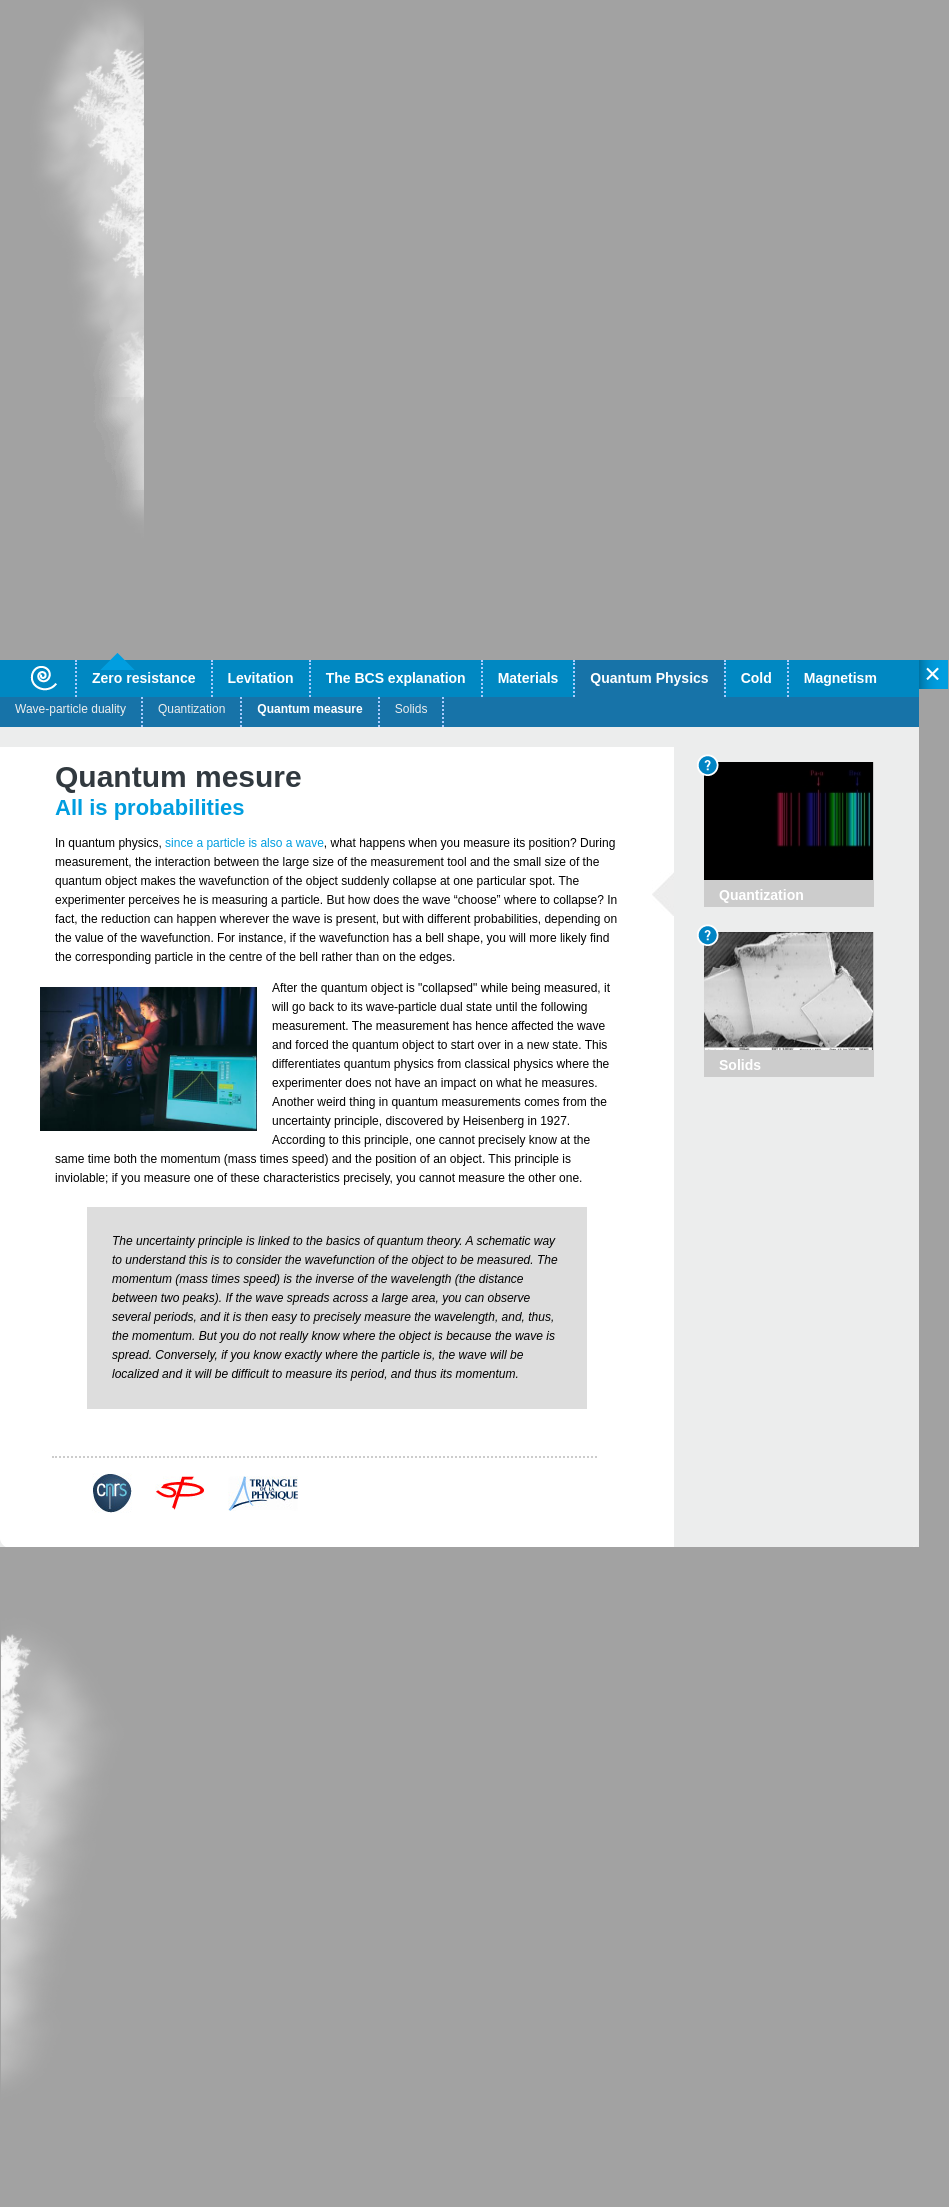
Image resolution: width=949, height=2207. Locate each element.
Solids (411, 709)
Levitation (261, 678)
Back (93, 1443)
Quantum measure (309, 709)
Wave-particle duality (70, 709)
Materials (528, 678)
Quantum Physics (649, 678)
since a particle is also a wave (244, 843)
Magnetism (840, 678)
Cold (756, 678)
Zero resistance (144, 678)
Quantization (191, 709)
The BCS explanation (396, 678)
